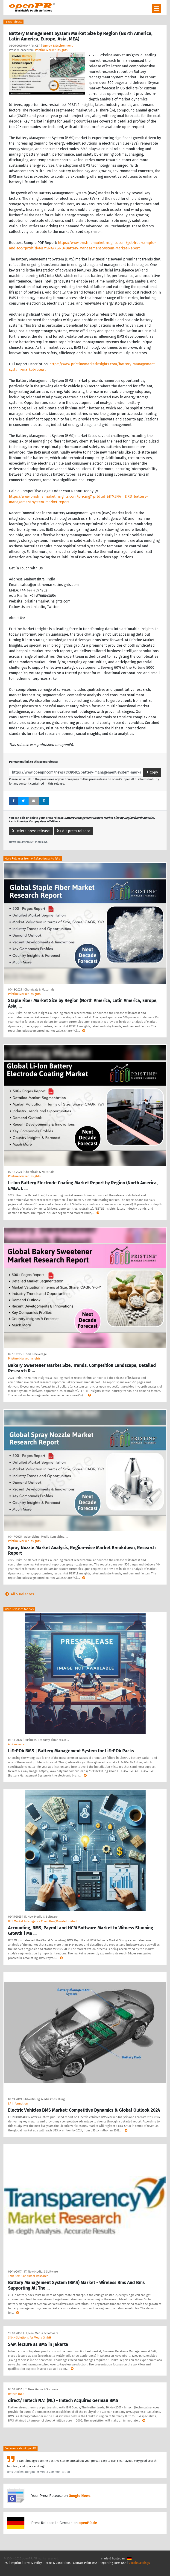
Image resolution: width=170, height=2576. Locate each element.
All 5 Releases (18, 1594)
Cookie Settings (139, 2563)
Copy (152, 772)
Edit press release (73, 831)
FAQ (5, 2563)
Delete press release (31, 831)
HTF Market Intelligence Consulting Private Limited (42, 1921)
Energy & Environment (58, 45)
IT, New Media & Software (41, 1916)
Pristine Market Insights (51, 50)
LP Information (18, 2103)
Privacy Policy (33, 2563)
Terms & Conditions (57, 2563)
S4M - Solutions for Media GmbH (29, 2337)
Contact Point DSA (85, 2563)
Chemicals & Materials (39, 989)
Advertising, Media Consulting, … (46, 1536)
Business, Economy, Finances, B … (46, 1740)
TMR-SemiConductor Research (28, 2276)
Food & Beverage (35, 1354)
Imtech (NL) (15, 2394)
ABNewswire (16, 1744)
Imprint (16, 2563)
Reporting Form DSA (113, 2563)
